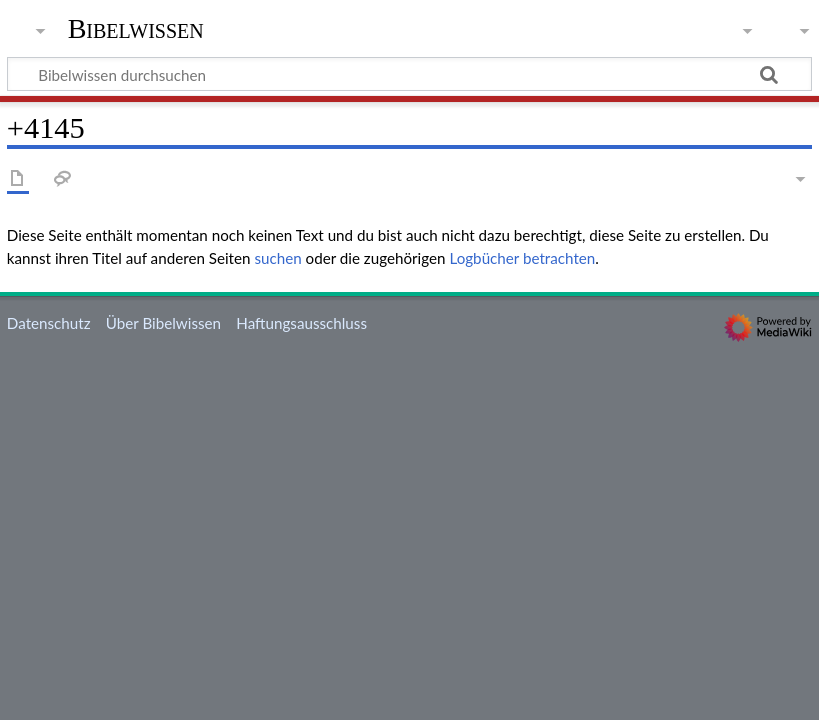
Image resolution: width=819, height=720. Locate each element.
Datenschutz (49, 323)
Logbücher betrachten (522, 258)
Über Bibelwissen (163, 323)
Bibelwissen (136, 29)
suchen (277, 258)
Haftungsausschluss (301, 323)
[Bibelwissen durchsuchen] (409, 74)
